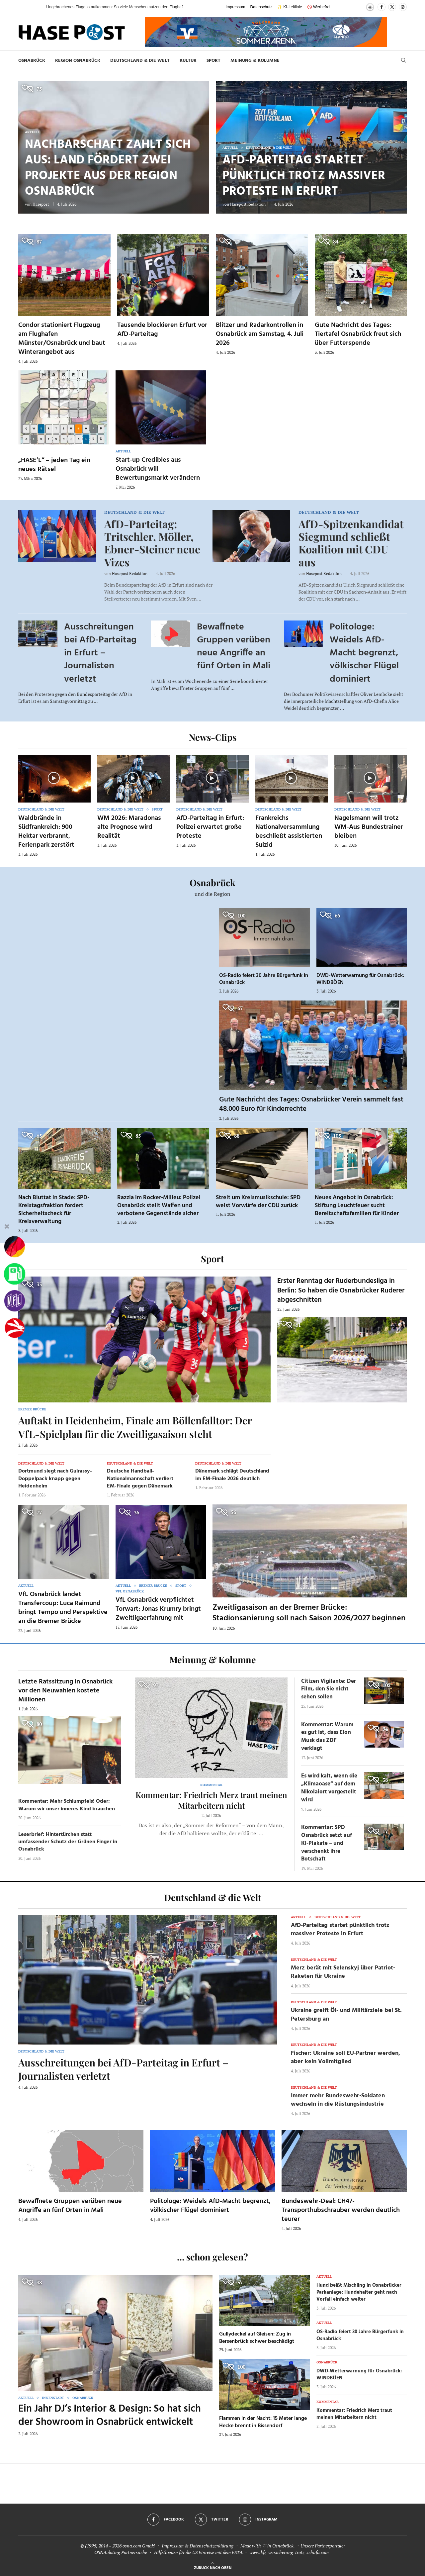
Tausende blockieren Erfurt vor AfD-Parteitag (162, 329)
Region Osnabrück (77, 60)
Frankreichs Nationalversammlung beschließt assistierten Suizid (288, 831)
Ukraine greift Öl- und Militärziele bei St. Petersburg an (346, 2015)
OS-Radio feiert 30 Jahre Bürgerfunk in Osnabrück (263, 979)
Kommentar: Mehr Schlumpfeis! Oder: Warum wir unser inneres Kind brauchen (66, 1805)
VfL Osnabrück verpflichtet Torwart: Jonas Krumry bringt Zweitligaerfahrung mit (158, 1609)
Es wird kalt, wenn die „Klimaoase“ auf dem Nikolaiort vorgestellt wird (329, 1787)
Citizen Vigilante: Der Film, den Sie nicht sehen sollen (328, 1689)
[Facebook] (381, 7)
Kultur (188, 60)
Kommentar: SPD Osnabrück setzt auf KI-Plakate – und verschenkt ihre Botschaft (326, 1843)
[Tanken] (14, 1274)
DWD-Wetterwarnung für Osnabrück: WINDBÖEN (360, 979)
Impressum (235, 7)
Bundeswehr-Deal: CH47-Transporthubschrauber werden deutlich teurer (341, 2210)
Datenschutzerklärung (211, 2545)
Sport (213, 60)
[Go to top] (212, 2567)
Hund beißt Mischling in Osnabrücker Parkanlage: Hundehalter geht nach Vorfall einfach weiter (358, 2292)
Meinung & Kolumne (255, 60)
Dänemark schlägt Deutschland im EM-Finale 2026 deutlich (232, 1475)
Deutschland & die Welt (140, 60)
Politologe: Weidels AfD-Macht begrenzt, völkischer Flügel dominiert (364, 653)
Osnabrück (31, 60)
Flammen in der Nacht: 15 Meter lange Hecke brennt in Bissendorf (263, 2422)
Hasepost (41, 204)
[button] (34, 7)
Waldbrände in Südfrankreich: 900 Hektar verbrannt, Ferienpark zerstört (46, 831)
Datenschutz (261, 7)
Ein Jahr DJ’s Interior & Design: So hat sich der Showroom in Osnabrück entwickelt (109, 2416)
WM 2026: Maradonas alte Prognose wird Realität (129, 827)
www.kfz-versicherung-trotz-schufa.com (289, 2552)
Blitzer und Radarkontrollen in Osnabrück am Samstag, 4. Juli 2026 (259, 334)
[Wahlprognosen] (14, 1247)
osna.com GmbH (139, 2545)
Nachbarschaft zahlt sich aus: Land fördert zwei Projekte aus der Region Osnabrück (108, 168)
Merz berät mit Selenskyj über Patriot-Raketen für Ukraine (343, 1972)
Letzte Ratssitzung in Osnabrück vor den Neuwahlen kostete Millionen (65, 1690)
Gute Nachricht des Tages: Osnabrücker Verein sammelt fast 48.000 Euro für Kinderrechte (311, 1104)
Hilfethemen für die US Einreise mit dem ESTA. (198, 2552)
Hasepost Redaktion (248, 204)
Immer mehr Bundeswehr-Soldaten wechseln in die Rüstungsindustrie (338, 2100)
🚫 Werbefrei (318, 7)
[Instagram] (403, 7)
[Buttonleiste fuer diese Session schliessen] (6, 1227)
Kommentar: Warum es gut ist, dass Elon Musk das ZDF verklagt (327, 1736)
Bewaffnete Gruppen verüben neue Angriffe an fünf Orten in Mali (233, 647)
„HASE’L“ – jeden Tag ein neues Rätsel (54, 465)
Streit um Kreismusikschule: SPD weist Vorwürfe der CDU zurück (258, 1201)
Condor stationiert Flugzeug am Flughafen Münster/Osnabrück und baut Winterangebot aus (61, 338)
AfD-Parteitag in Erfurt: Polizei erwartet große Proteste (210, 827)
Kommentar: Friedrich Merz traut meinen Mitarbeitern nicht (211, 1800)
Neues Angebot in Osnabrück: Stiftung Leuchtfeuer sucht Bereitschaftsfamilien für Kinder (357, 1206)
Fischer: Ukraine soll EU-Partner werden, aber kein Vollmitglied (345, 2057)
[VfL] (14, 1301)
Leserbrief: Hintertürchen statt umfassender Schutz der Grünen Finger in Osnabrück (67, 1842)
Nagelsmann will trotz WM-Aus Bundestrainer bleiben (368, 827)
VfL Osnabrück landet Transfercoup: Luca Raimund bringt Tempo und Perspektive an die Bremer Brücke (63, 1608)
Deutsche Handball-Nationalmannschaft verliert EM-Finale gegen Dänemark (140, 1478)
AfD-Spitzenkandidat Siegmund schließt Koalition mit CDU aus (350, 543)
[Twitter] (392, 7)
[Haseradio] (14, 1328)
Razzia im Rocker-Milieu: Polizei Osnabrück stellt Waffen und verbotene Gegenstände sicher (159, 1206)
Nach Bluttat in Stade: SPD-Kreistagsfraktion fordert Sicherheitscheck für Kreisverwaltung (53, 1210)
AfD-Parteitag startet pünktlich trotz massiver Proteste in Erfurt (303, 176)
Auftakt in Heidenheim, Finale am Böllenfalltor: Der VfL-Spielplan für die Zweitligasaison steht (135, 1427)
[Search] (403, 61)
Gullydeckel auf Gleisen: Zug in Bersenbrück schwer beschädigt (256, 2338)
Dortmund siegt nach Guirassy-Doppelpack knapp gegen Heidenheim (55, 1478)
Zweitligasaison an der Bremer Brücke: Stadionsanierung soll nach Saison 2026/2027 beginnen (309, 1613)
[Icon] (54, 778)
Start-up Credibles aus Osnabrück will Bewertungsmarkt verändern (158, 469)
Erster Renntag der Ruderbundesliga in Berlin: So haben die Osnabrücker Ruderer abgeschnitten (340, 1290)
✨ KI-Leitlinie (289, 7)
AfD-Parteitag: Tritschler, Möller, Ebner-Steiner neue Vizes (152, 543)
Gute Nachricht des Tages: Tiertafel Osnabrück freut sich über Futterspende (358, 334)
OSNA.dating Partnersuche (120, 2552)
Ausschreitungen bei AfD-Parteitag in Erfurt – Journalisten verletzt (100, 653)
